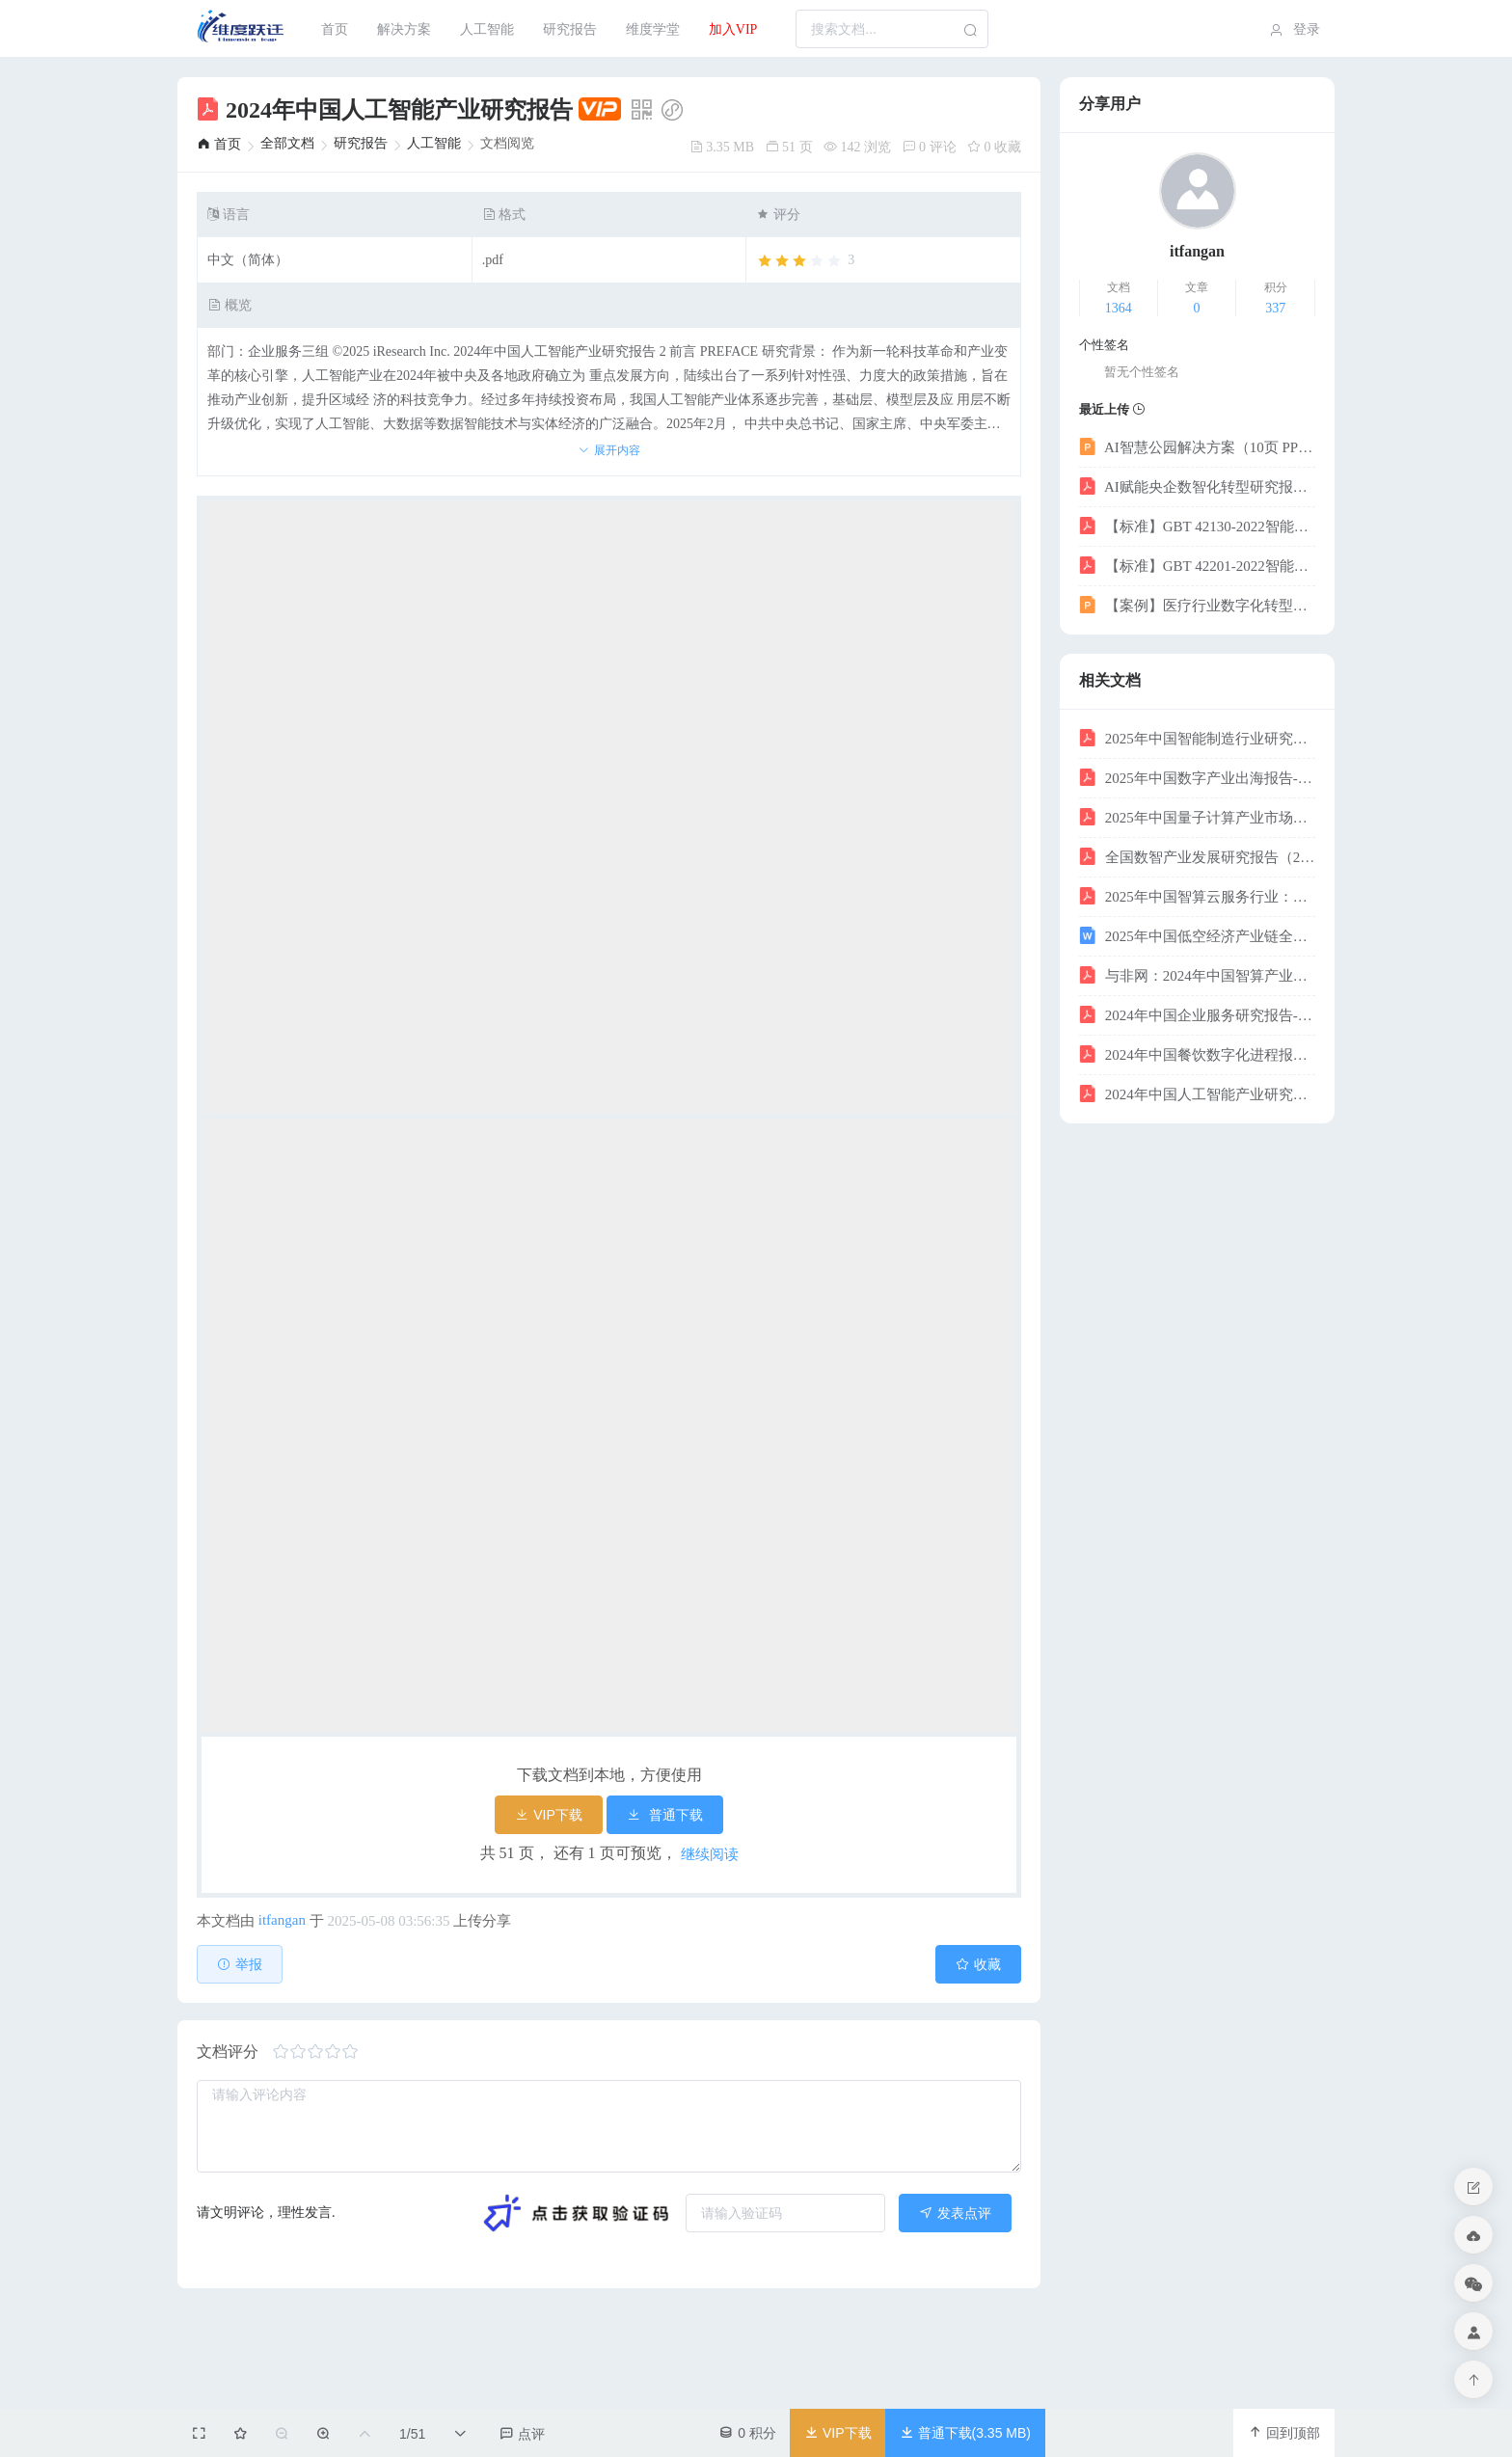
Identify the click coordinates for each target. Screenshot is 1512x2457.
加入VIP (733, 29)
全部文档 (287, 143)
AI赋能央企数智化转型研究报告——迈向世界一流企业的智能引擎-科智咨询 (1197, 486)
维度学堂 (653, 29)
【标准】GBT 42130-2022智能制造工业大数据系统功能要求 (1197, 525)
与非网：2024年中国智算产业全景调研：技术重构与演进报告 (1197, 975)
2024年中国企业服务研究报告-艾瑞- (1197, 1014)
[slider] (805, 261)
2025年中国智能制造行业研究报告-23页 (1197, 737)
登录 (1293, 30)
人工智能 (487, 29)
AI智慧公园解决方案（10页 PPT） (1197, 446)
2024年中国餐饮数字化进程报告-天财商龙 (1197, 1054)
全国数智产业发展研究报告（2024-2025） (1197, 856)
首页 (334, 29)
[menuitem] (242, 29)
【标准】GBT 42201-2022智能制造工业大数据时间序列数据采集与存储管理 (1197, 565)
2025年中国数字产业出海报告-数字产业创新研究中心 (1197, 777)
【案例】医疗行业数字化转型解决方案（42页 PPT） (1197, 604)
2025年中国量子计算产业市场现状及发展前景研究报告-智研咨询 (1197, 816)
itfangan (282, 1920)
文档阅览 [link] (507, 143)
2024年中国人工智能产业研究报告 (1197, 1093)
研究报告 (570, 29)
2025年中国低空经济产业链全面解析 (1197, 935)
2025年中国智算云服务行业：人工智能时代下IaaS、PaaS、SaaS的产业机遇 (1197, 895)
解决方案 (404, 29)
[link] (219, 144)
